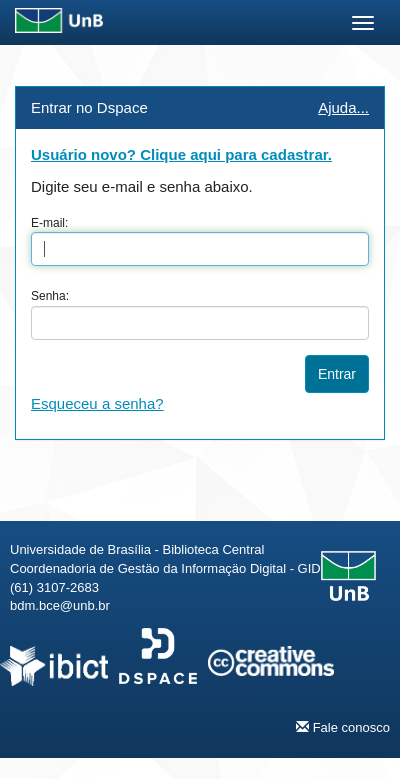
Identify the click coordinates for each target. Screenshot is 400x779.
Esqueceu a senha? (97, 403)
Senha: (50, 296)
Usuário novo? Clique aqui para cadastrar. (181, 154)
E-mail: (49, 223)
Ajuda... (343, 107)
